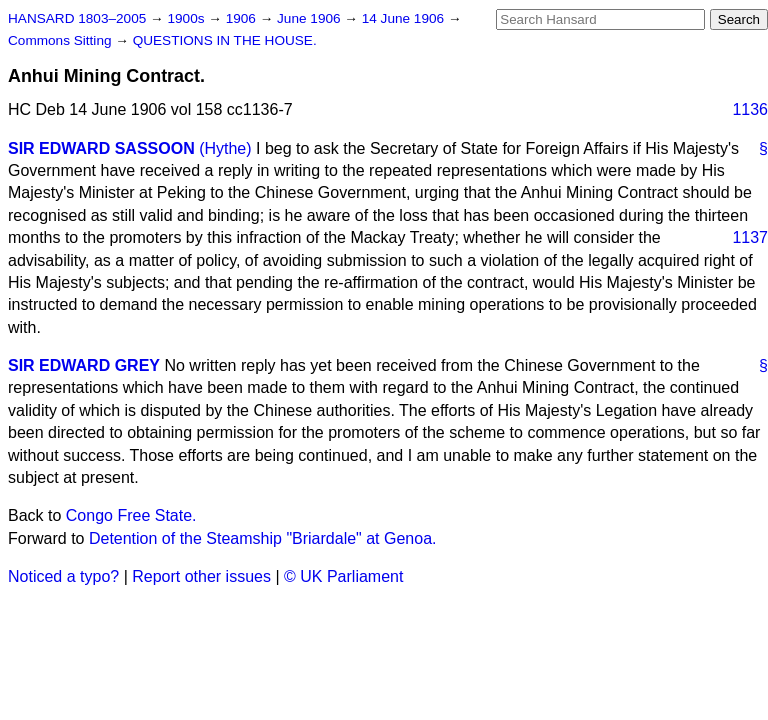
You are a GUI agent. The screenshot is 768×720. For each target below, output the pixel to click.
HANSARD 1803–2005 (77, 18)
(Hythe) (225, 148)
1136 (750, 109)
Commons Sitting (61, 40)
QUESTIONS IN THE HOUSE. (225, 40)
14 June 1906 (405, 18)
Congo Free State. (131, 515)
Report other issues (201, 576)
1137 (750, 237)
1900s (187, 18)
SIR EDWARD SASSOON (101, 148)
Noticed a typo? (63, 576)
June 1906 (310, 18)
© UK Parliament (343, 576)
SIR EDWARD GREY (84, 365)
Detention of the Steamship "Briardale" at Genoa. (263, 538)
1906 (243, 18)
